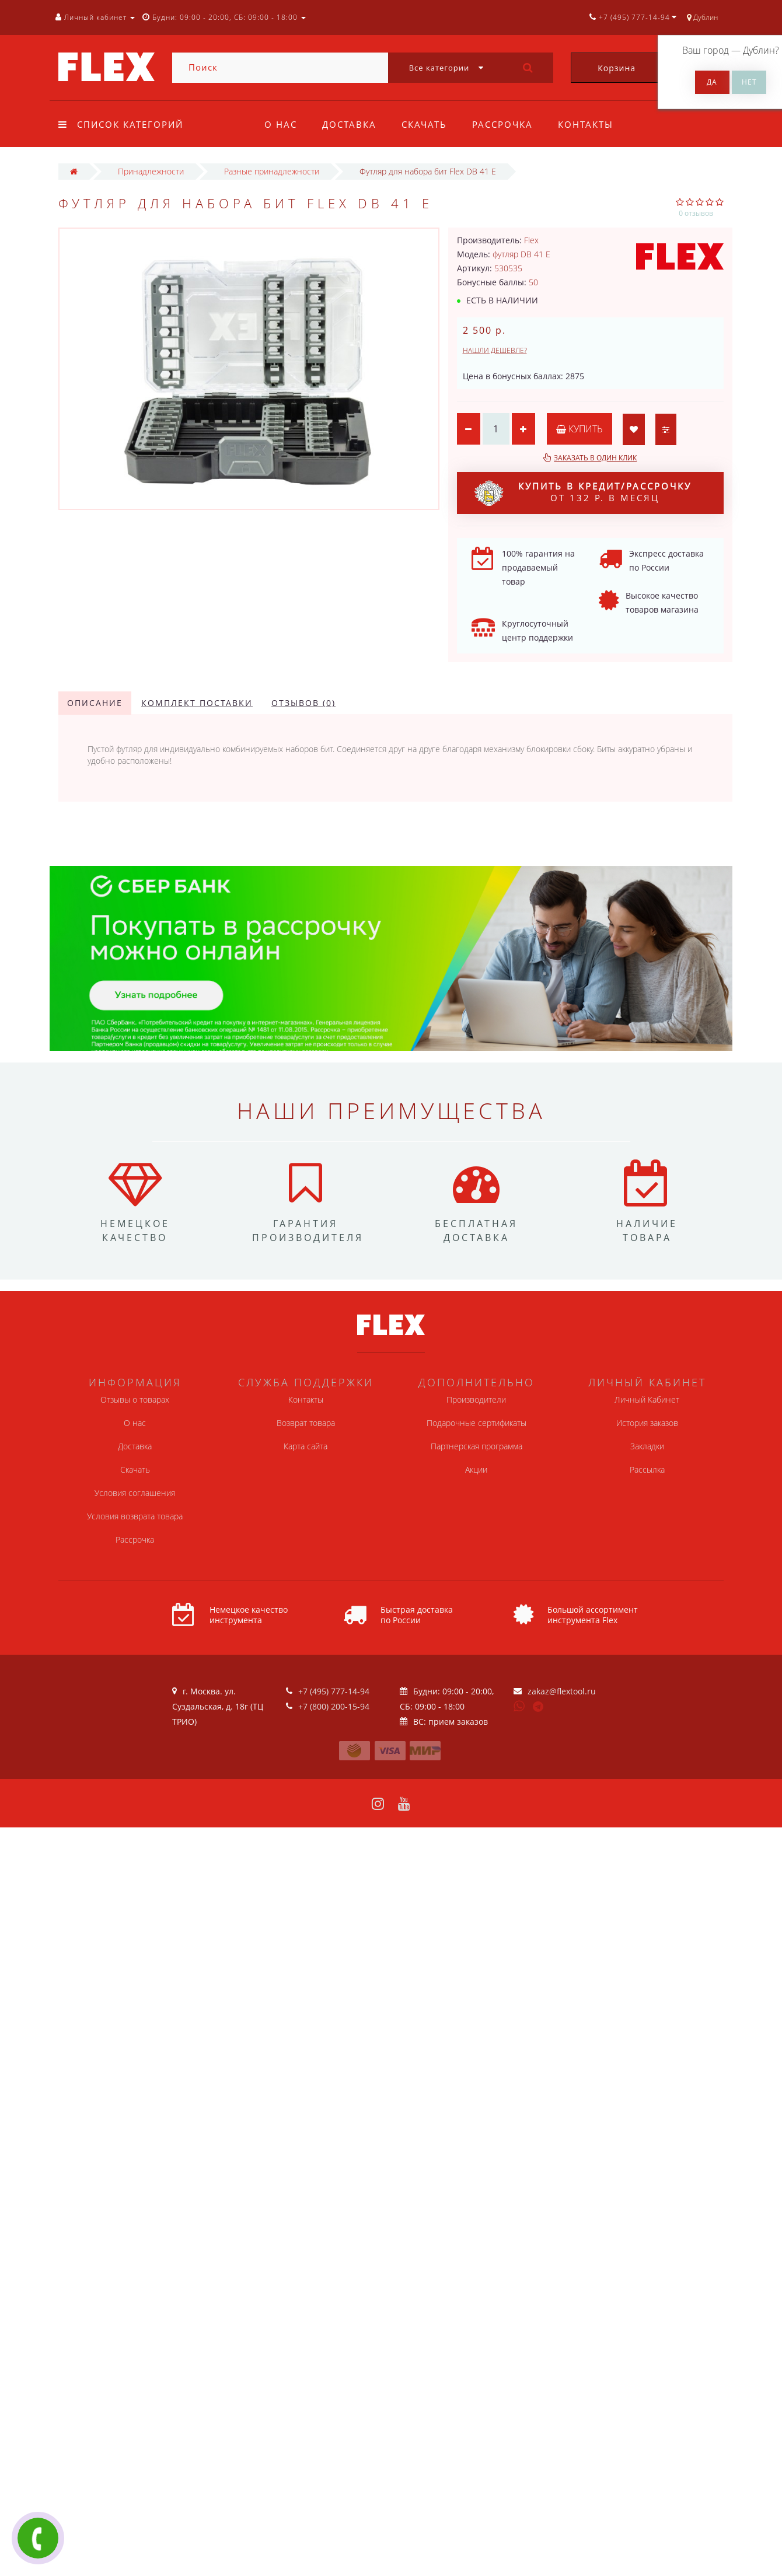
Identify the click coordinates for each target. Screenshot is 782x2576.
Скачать (424, 124)
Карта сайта (305, 1446)
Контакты (585, 124)
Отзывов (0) (303, 702)
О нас (280, 124)
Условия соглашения (135, 1492)
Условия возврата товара (135, 1516)
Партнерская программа (476, 1446)
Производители (476, 1399)
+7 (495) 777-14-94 (333, 1691)
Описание (95, 702)
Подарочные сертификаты (476, 1422)
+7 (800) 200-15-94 (333, 1706)
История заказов (647, 1422)
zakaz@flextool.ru (562, 1691)
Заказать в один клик (595, 458)
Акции (476, 1469)
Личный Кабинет (647, 1399)
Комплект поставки (197, 702)
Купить (579, 428)
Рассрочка (502, 124)
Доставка (349, 124)
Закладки (647, 1446)
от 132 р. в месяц (583, 493)
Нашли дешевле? (495, 350)
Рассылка (647, 1469)
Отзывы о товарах (134, 1399)
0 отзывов (696, 213)
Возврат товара (306, 1422)
